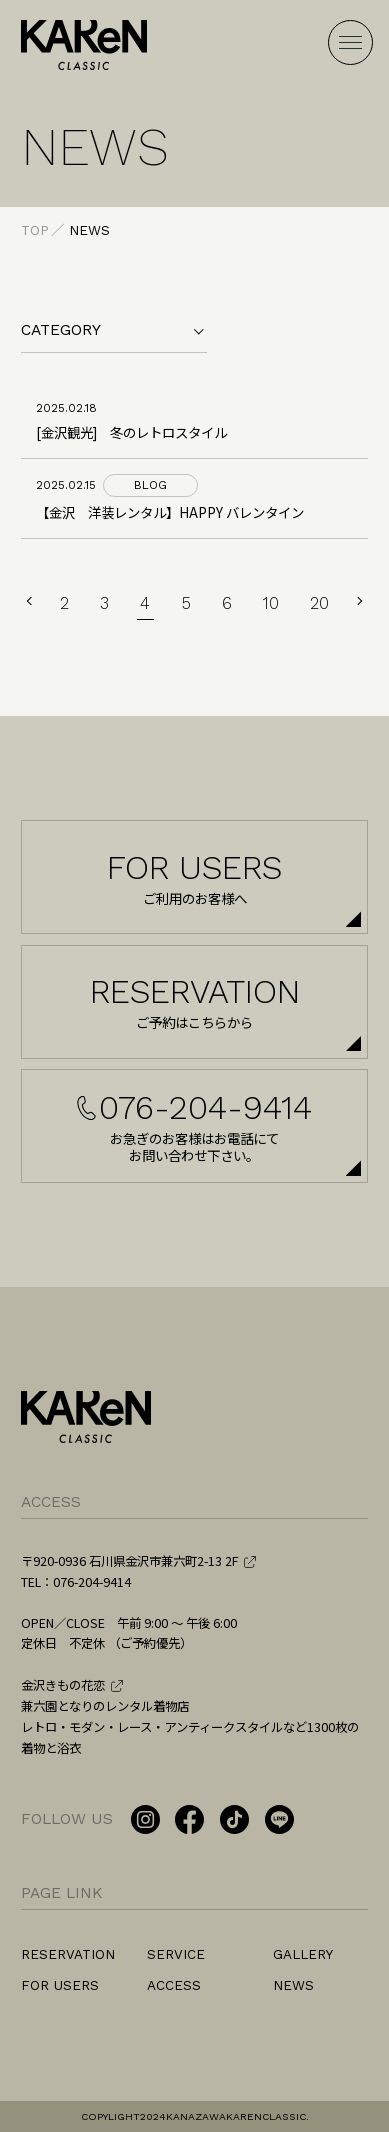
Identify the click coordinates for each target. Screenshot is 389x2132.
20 (319, 603)
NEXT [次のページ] (359, 601)
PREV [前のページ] (31, 601)
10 (271, 603)
